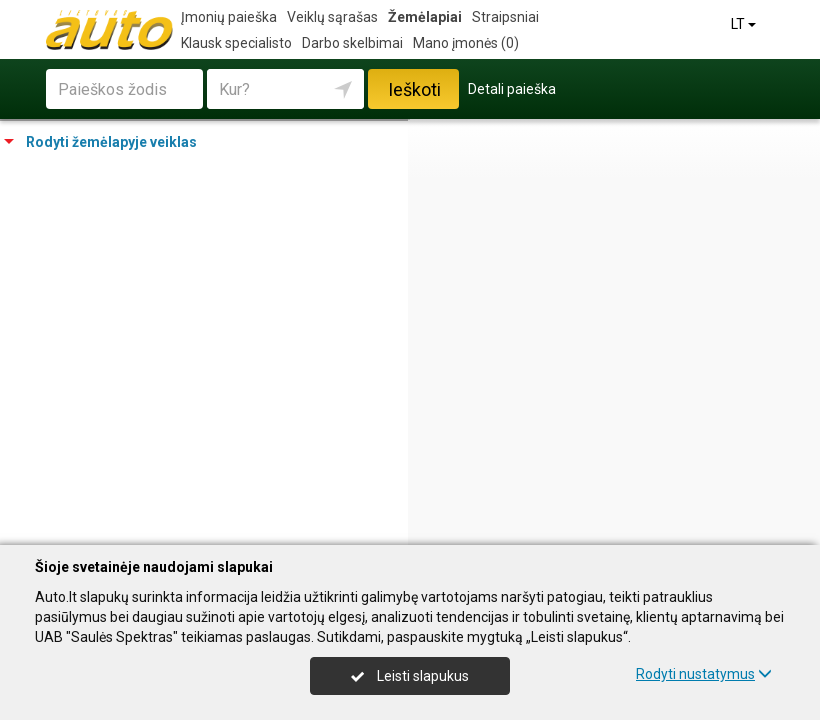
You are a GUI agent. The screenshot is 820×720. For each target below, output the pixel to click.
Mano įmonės (466, 43)
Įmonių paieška (229, 17)
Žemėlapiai (425, 17)
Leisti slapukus (410, 676)
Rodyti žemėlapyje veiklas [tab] (100, 142)
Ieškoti (414, 89)
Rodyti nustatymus (704, 674)
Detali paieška (512, 89)
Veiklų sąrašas (332, 17)
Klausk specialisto (236, 43)
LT (745, 24)
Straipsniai (505, 17)
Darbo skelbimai (352, 43)
